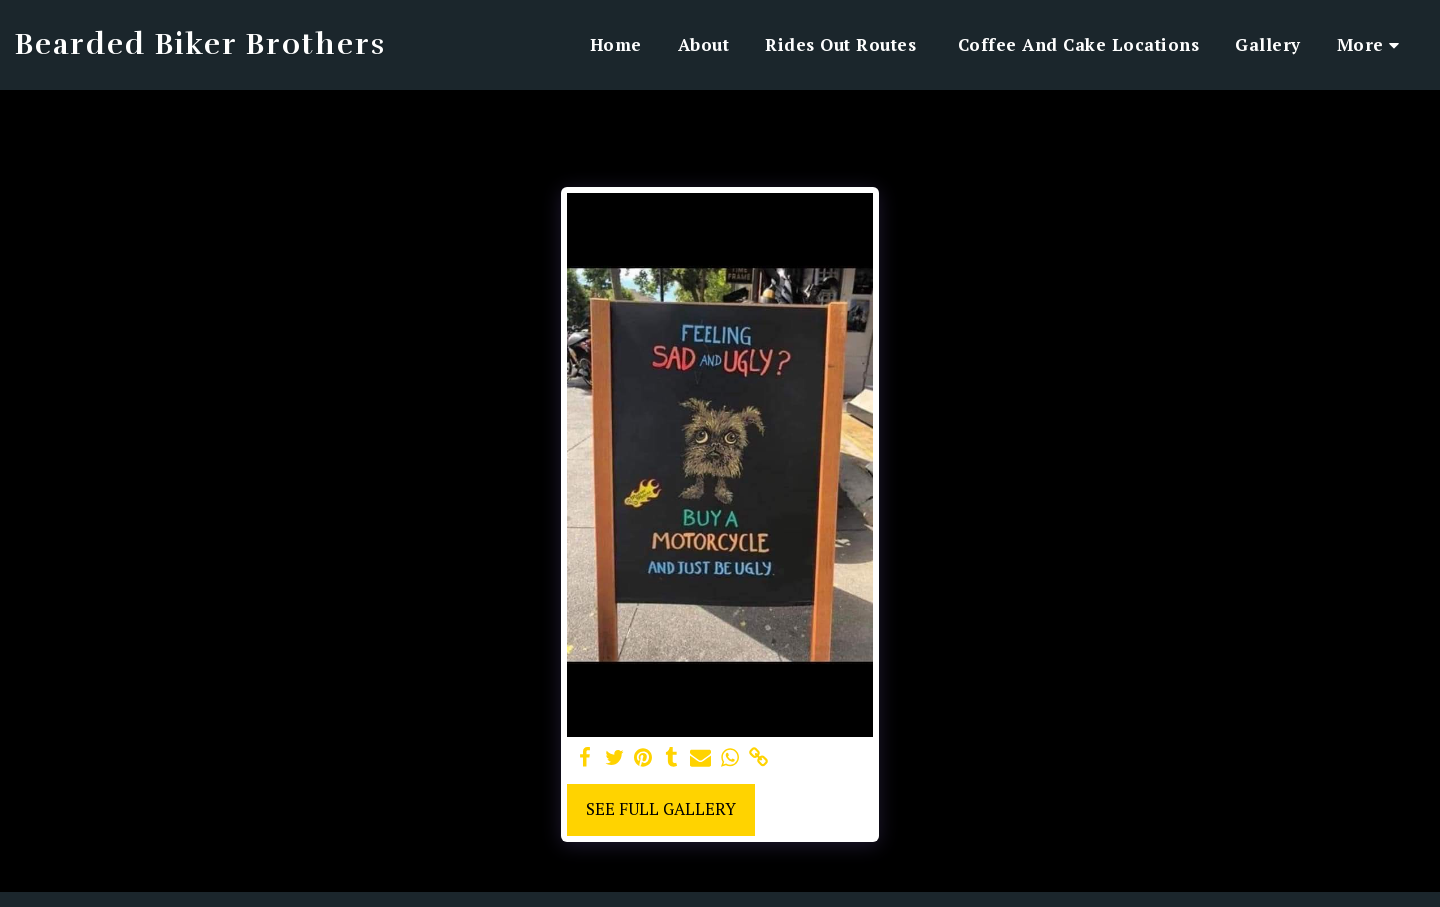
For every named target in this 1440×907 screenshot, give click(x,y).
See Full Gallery (661, 809)
